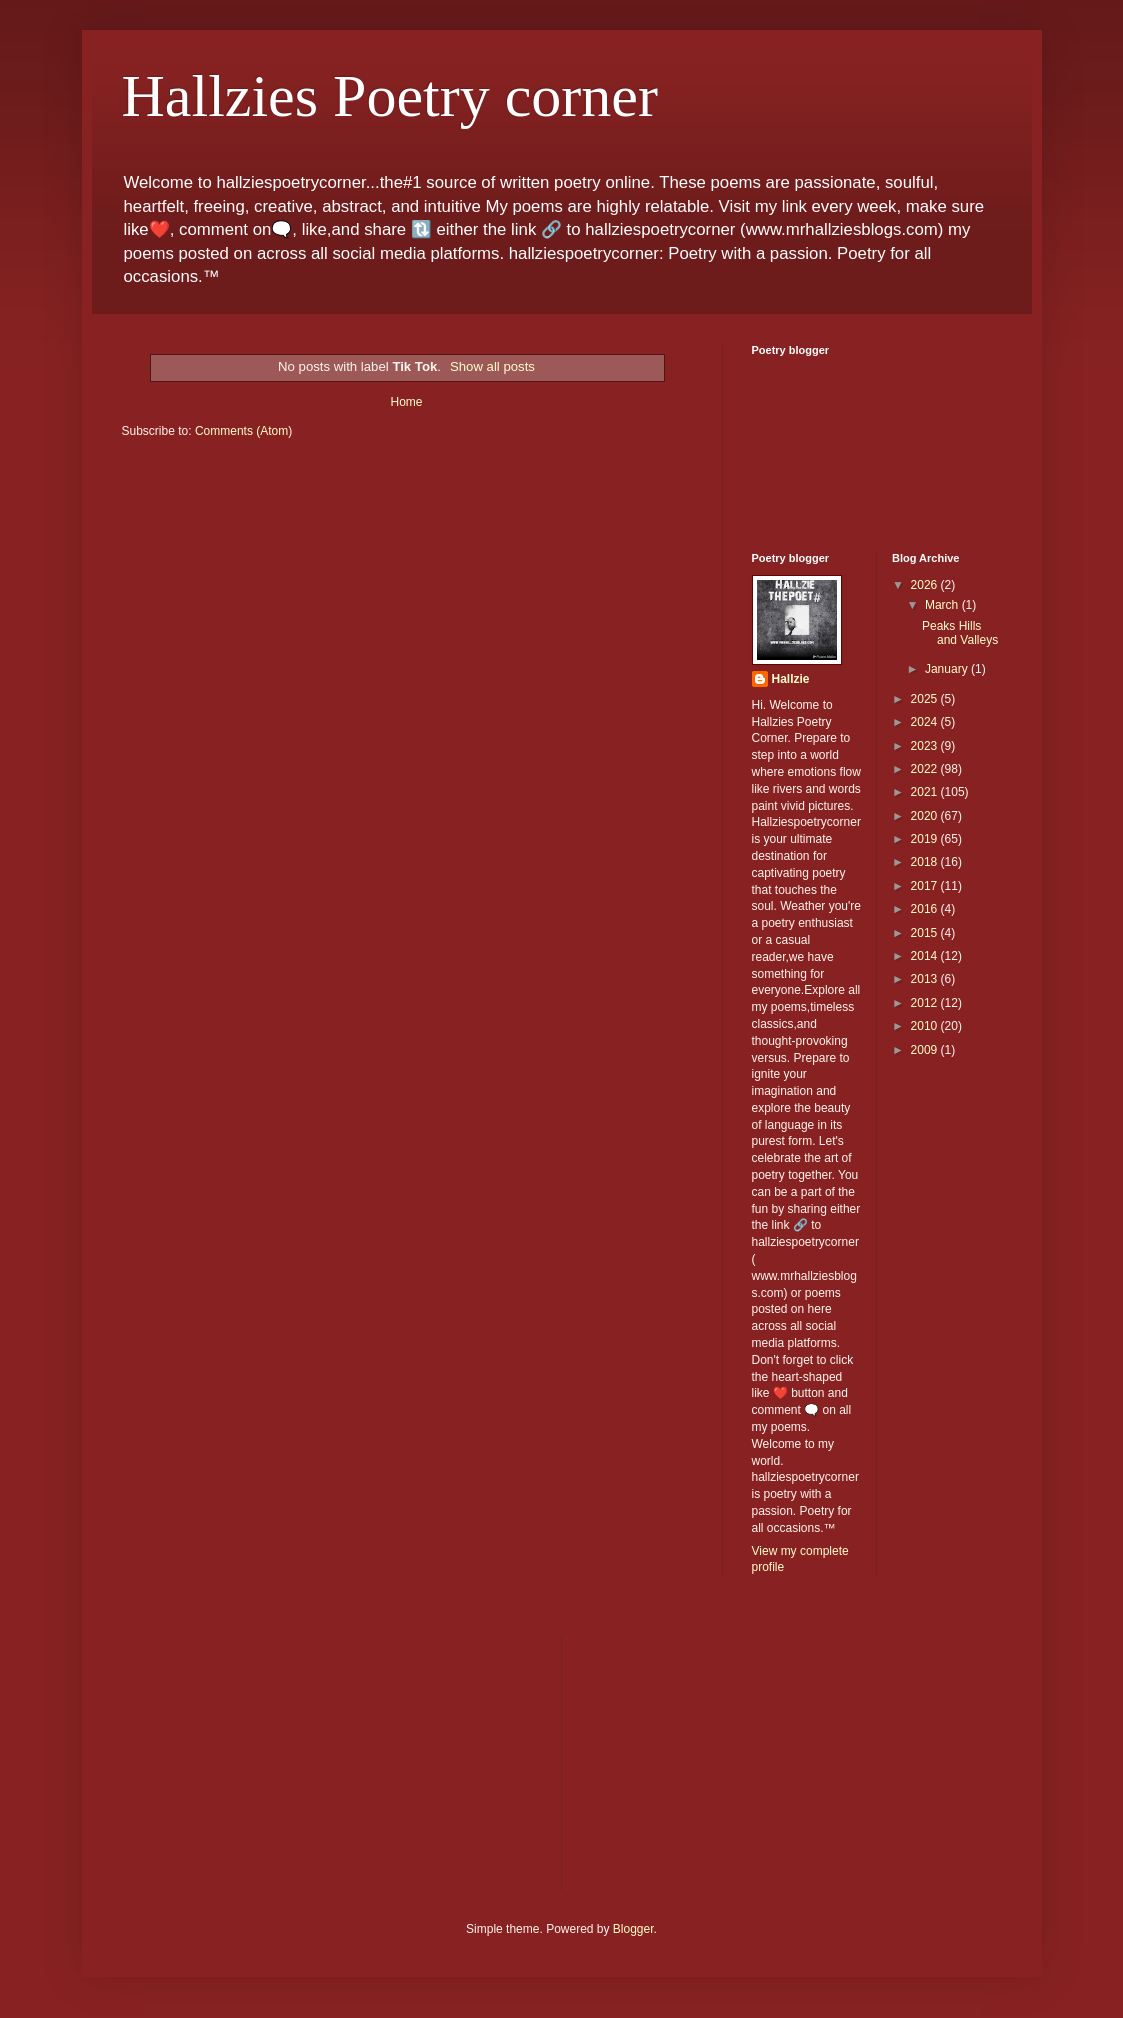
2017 (926, 886)
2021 (926, 792)
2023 (926, 746)
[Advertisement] (272, 1761)
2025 (926, 699)
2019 (926, 839)
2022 (926, 769)
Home (406, 402)
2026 (926, 585)
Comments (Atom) (243, 431)
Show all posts (492, 366)
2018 (926, 862)
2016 (926, 909)
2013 (926, 979)
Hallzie (791, 679)
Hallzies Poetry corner (390, 96)
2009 (926, 1050)
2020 (926, 816)
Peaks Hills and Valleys (960, 633)
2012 (926, 1003)
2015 (926, 933)
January (948, 669)
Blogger (633, 1929)
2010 (926, 1026)
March (943, 605)
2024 (926, 722)
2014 (926, 956)
